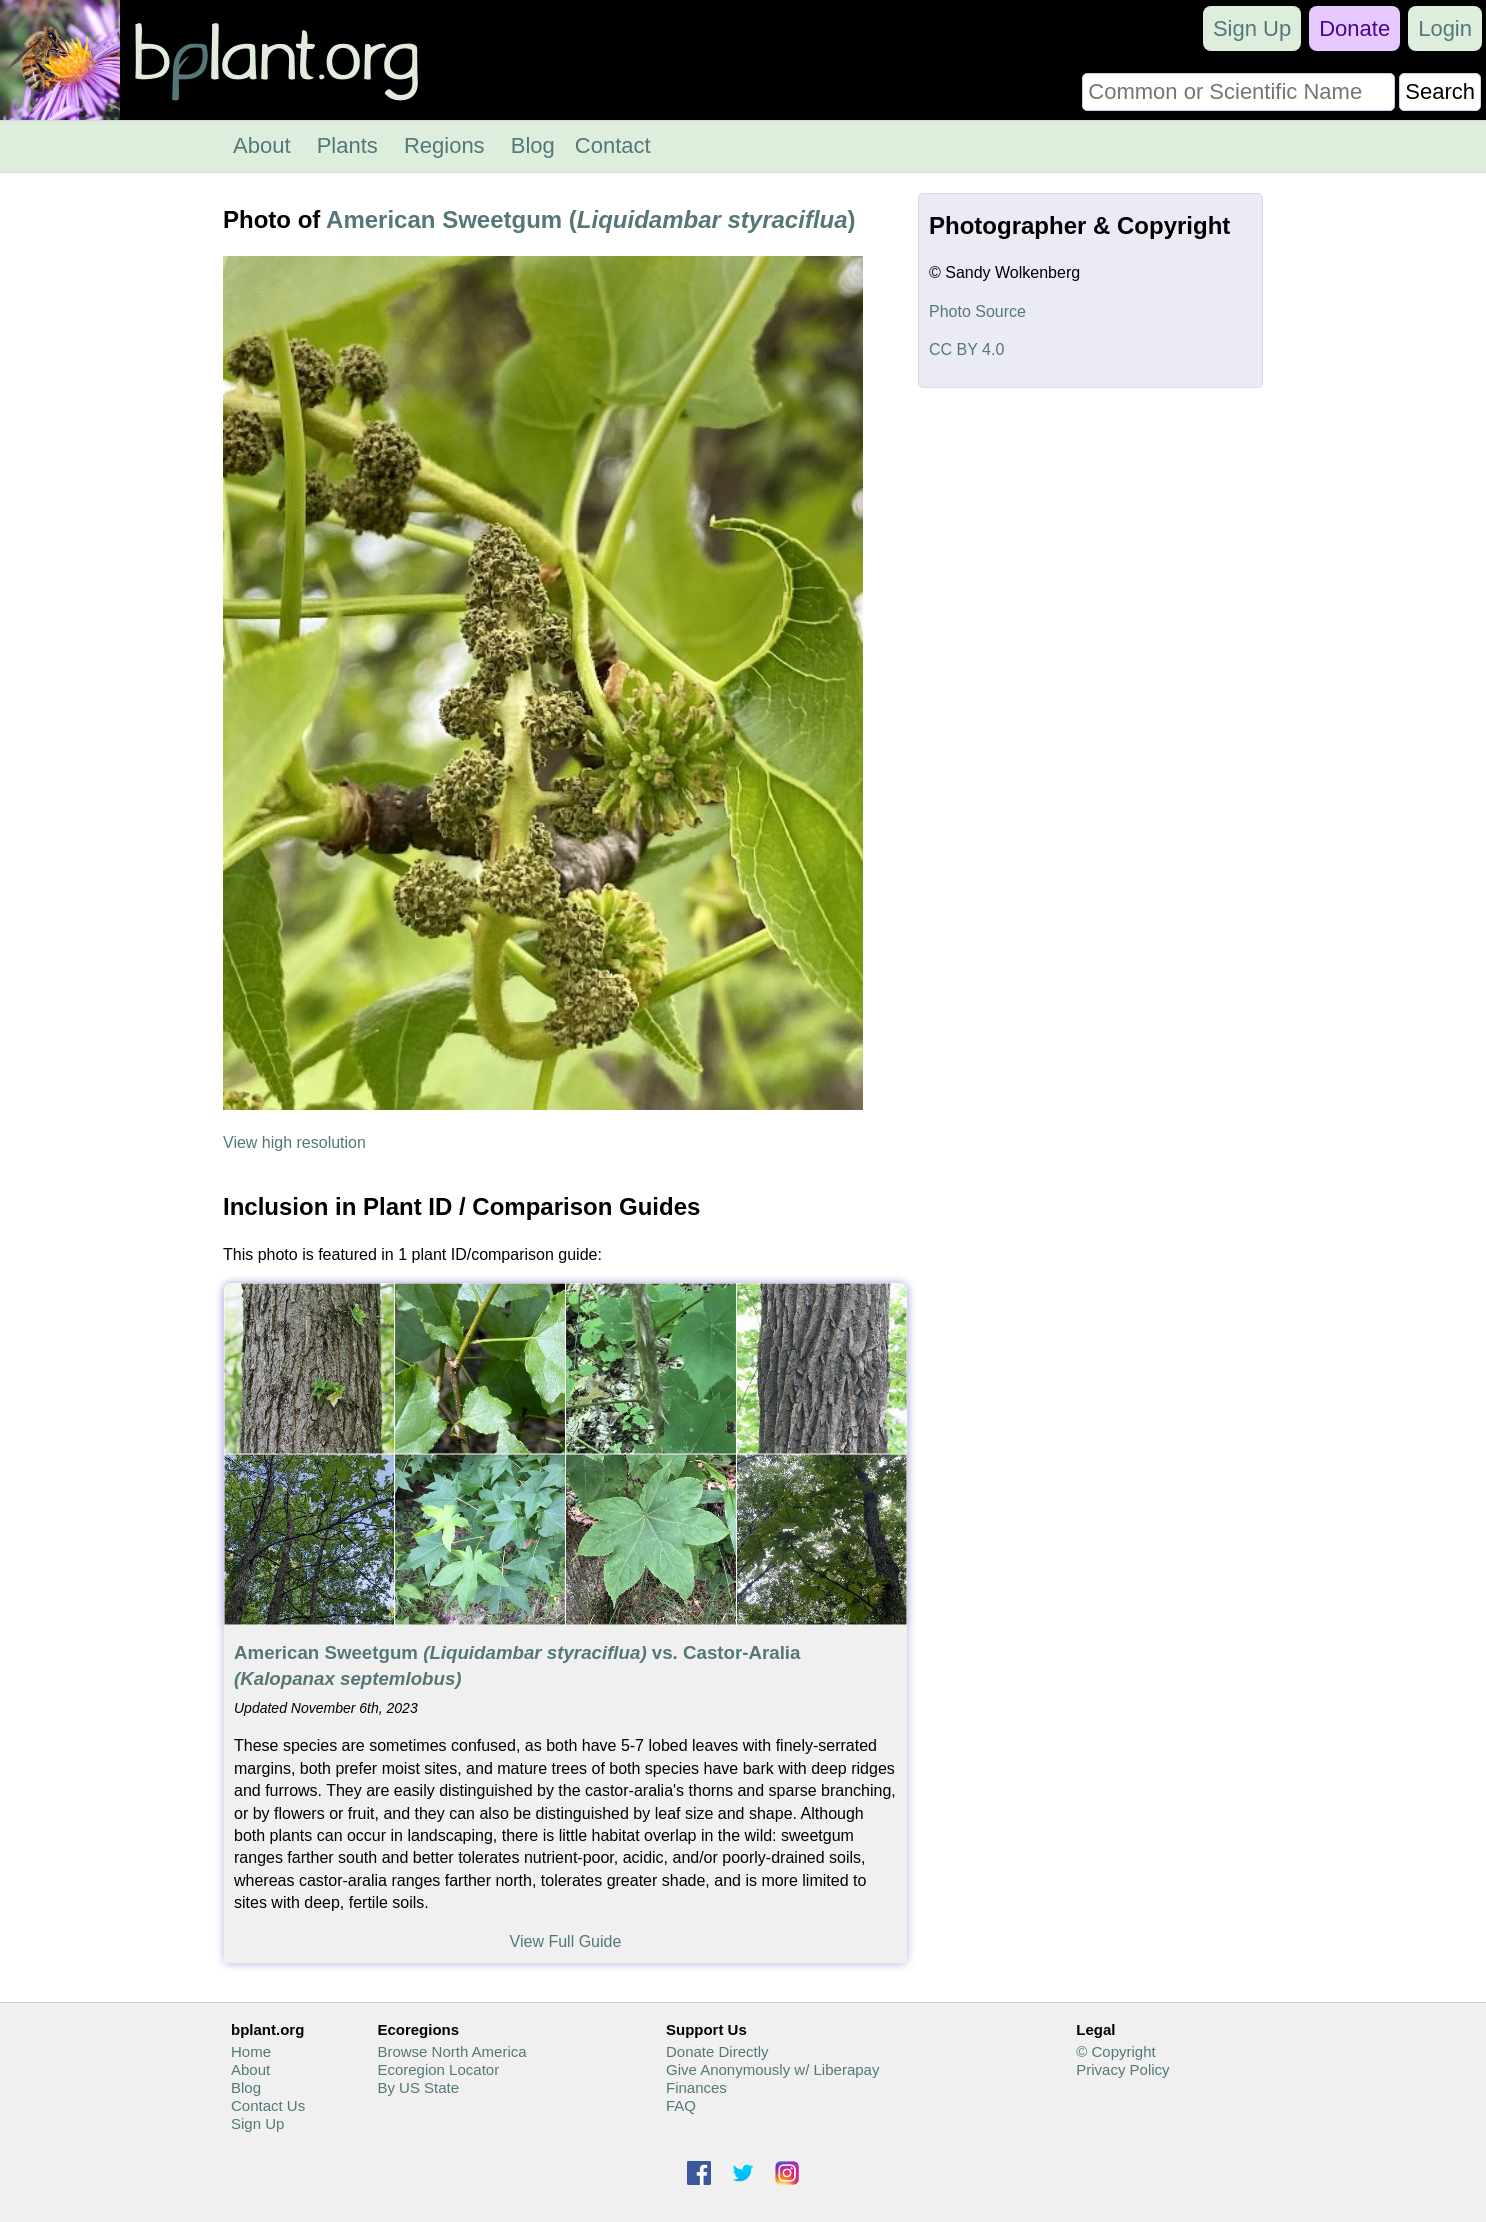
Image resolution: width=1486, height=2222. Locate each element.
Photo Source (977, 311)
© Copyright (1115, 2051)
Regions (444, 145)
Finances (696, 2087)
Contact (613, 145)
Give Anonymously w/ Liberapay (772, 2069)
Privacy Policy (1122, 2069)
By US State (418, 2087)
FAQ (681, 2105)
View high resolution (294, 1142)
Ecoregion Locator (438, 2069)
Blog (533, 145)
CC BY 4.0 (966, 349)
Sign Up (1252, 28)
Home (251, 2051)
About (262, 145)
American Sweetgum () (590, 219)
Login (1445, 28)
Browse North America (451, 2051)
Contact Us (268, 2105)
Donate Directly (717, 2051)
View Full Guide (566, 1941)
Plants (347, 145)
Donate (1354, 28)
